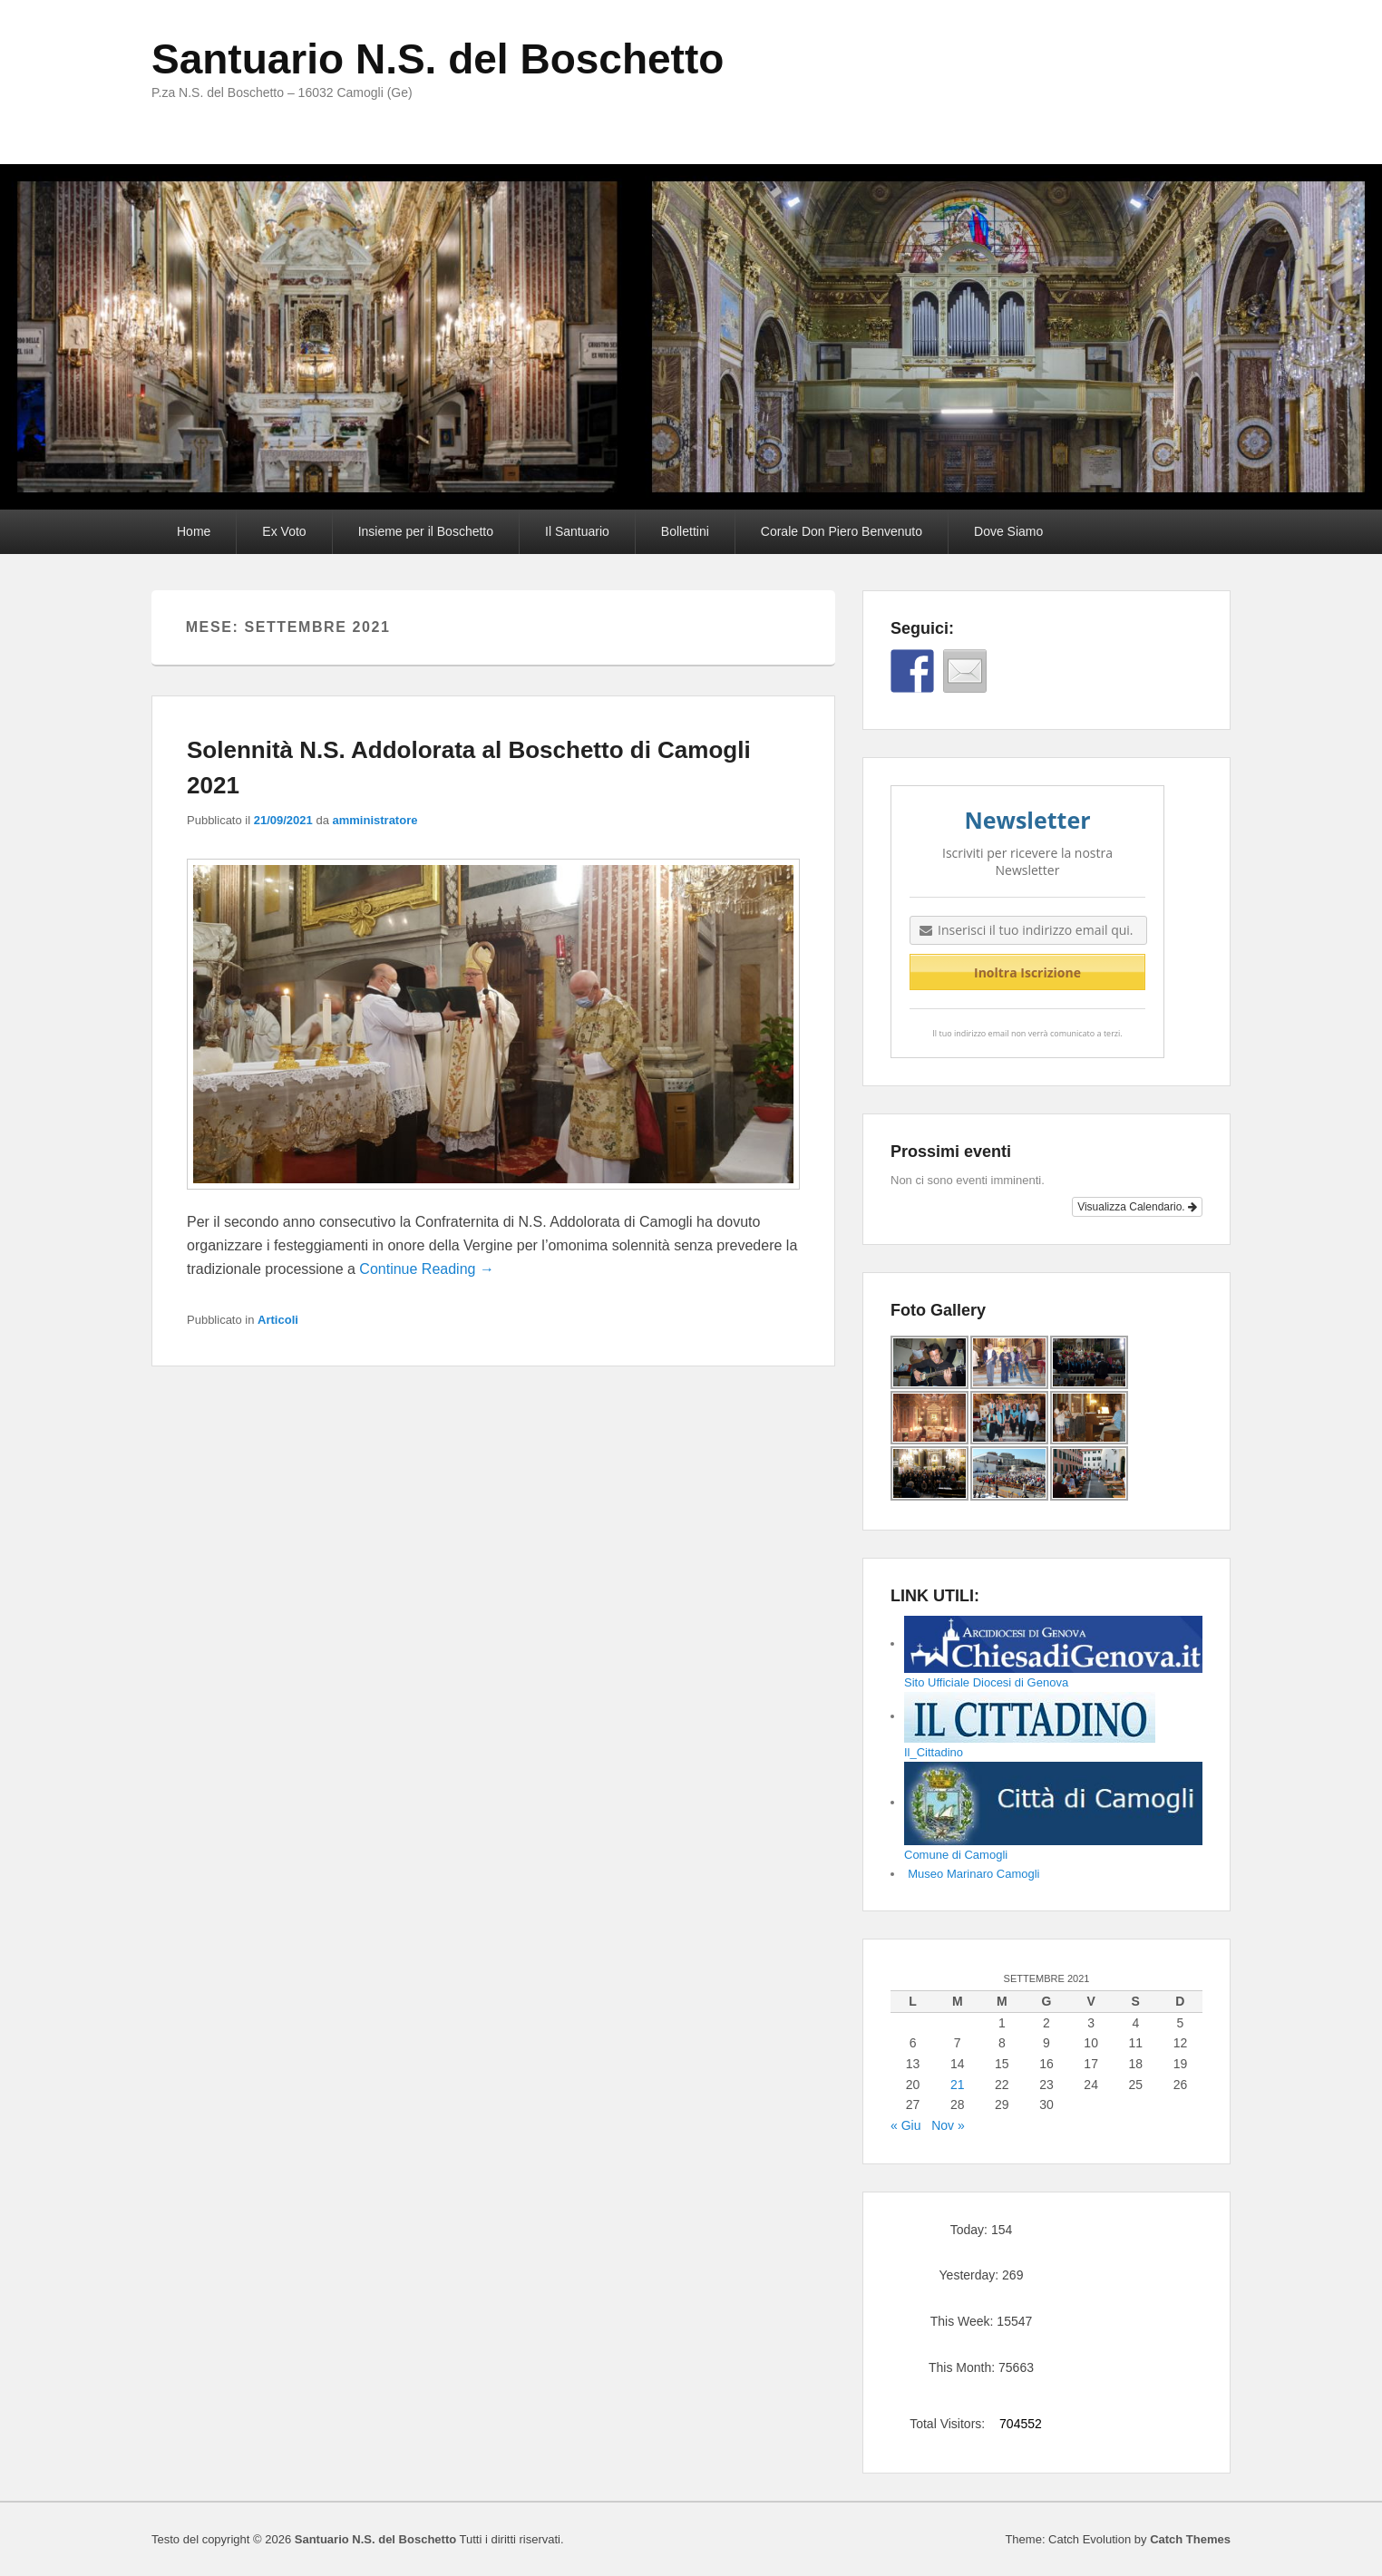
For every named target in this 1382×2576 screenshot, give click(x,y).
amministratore (375, 820)
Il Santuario (577, 531)
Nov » (948, 2125)
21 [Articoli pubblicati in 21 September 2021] (957, 2084)
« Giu (905, 2125)
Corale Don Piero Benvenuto (841, 531)
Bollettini (685, 531)
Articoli (278, 1320)
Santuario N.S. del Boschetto (437, 59)
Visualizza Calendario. (1137, 1207)
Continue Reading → (426, 1269)
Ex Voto (284, 531)
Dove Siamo (1008, 531)
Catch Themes (1190, 2539)
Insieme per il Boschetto (425, 531)
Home (193, 531)
